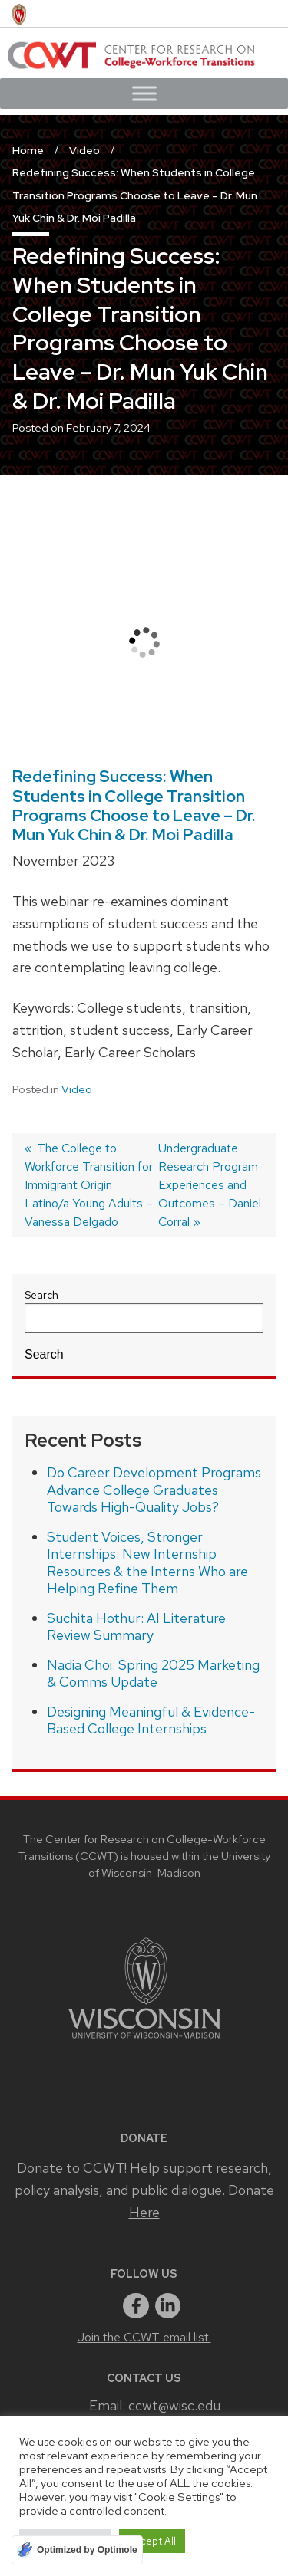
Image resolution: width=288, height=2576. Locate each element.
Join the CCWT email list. (144, 2337)
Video (76, 1089)
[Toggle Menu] (144, 93)
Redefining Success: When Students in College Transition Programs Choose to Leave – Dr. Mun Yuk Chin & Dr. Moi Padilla (134, 805)
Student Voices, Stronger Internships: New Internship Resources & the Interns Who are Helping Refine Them (147, 1563)
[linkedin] (168, 2306)
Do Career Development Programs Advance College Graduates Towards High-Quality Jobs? (154, 1490)
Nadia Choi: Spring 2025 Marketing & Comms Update (153, 1673)
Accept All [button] (152, 2541)
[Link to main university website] (144, 2041)
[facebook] (136, 2306)
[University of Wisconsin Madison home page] (19, 13)
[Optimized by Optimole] (77, 2549)
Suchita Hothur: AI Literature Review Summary (136, 1626)
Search (41, 1295)
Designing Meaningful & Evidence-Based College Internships (151, 1720)
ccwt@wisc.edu (174, 2405)
